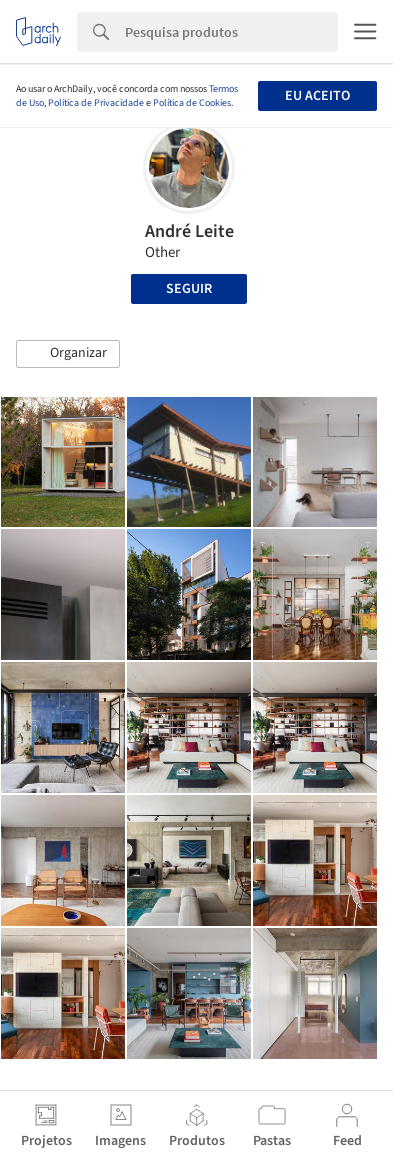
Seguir (189, 289)
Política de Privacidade (96, 103)
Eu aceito (317, 96)
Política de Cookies (192, 103)
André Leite (189, 231)
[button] (68, 354)
